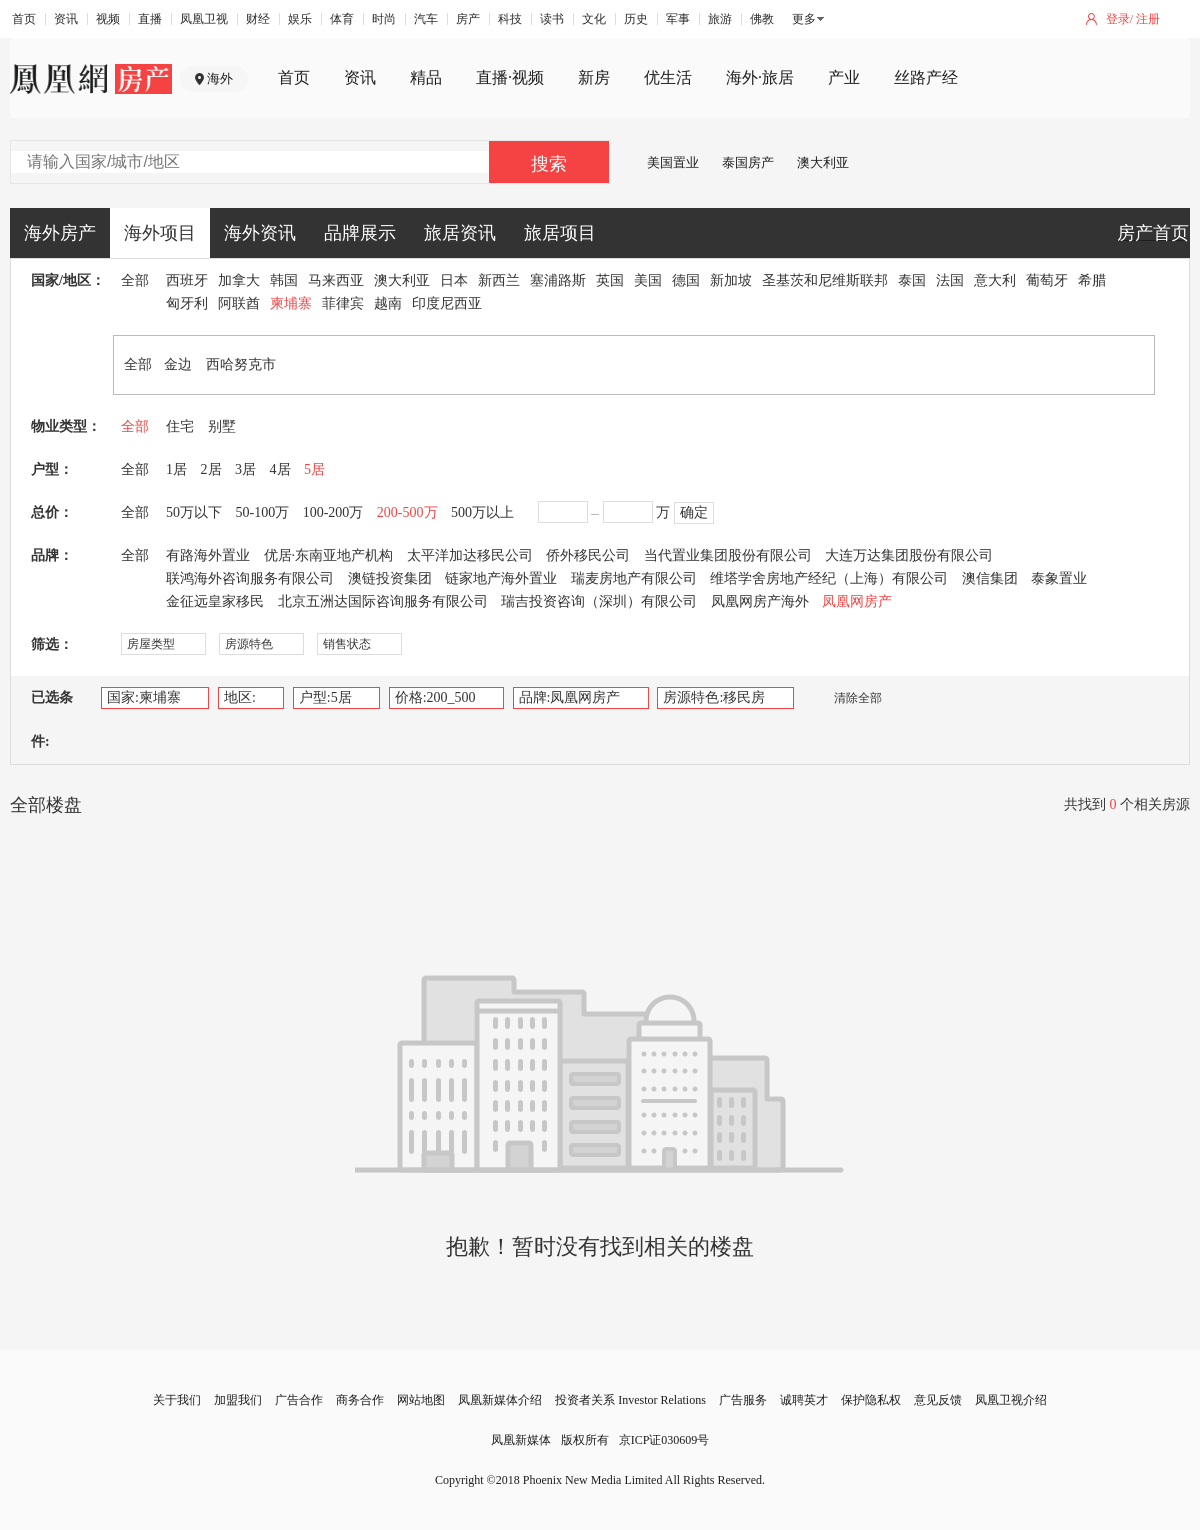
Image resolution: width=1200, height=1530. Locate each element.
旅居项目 (560, 233)
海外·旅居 (760, 77)
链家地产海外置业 (501, 578)
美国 (648, 280)
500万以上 (482, 512)
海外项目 (160, 233)
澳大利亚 (823, 162)
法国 (950, 280)
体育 (342, 19)
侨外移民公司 (588, 555)
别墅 (222, 426)
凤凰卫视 (204, 19)
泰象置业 (1059, 578)
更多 (804, 19)
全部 (135, 280)
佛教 (762, 19)
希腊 (1092, 280)
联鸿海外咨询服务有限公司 (250, 578)
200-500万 (407, 512)
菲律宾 (343, 303)
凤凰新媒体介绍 (500, 1400)
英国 (610, 280)
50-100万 (263, 512)
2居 (211, 469)
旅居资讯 (460, 233)
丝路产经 (926, 77)
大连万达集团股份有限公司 (909, 555)
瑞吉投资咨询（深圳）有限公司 (599, 601)
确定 (694, 512)
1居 (176, 469)
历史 (636, 19)
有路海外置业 (208, 555)
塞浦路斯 (558, 280)
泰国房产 (748, 162)
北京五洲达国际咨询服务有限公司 (383, 601)
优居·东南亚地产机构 (329, 555)
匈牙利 (187, 303)
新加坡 (731, 280)
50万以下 (194, 512)
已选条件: (52, 719)
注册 (1148, 19)
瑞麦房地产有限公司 (634, 578)
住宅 (180, 426)
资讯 (66, 19)
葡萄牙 (1047, 280)
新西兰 (499, 280)
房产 (468, 19)
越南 (388, 303)
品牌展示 (360, 233)
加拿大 (239, 280)
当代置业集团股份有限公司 (728, 555)
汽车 (426, 19)
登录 (1118, 19)
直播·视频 (510, 77)
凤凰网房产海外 (760, 601)
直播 (150, 19)
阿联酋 (239, 303)
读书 (552, 19)
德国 (686, 280)
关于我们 (177, 1400)
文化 (594, 19)
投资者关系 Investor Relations (630, 1400)
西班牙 (187, 280)
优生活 (668, 77)
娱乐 (300, 19)
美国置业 (673, 162)
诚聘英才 (804, 1400)
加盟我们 (238, 1400)
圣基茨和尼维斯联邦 (825, 280)
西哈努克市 (241, 364)
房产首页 (1153, 233)
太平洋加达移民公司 (470, 555)
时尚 (384, 19)
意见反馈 (938, 1400)
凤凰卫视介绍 (1011, 1400)
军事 (678, 19)
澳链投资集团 (390, 578)
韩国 (284, 280)
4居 (280, 469)
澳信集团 (990, 578)
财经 (258, 19)
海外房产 (60, 233)
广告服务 (743, 1400)
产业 (844, 77)
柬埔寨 (291, 303)
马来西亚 (336, 280)
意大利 (995, 280)
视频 (108, 19)
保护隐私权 (871, 1400)
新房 (594, 77)
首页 (24, 19)
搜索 (549, 164)
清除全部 (848, 698)
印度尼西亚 (447, 303)
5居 (314, 469)
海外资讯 (260, 233)
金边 (178, 364)
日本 (454, 280)
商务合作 (360, 1400)
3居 (245, 469)
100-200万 (333, 512)
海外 (220, 78)
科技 (510, 19)
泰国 (912, 280)
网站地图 (421, 1400)
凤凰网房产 (857, 601)
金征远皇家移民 (215, 601)
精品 (426, 77)
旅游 (720, 19)
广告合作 (299, 1400)
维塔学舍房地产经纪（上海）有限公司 (829, 578)
